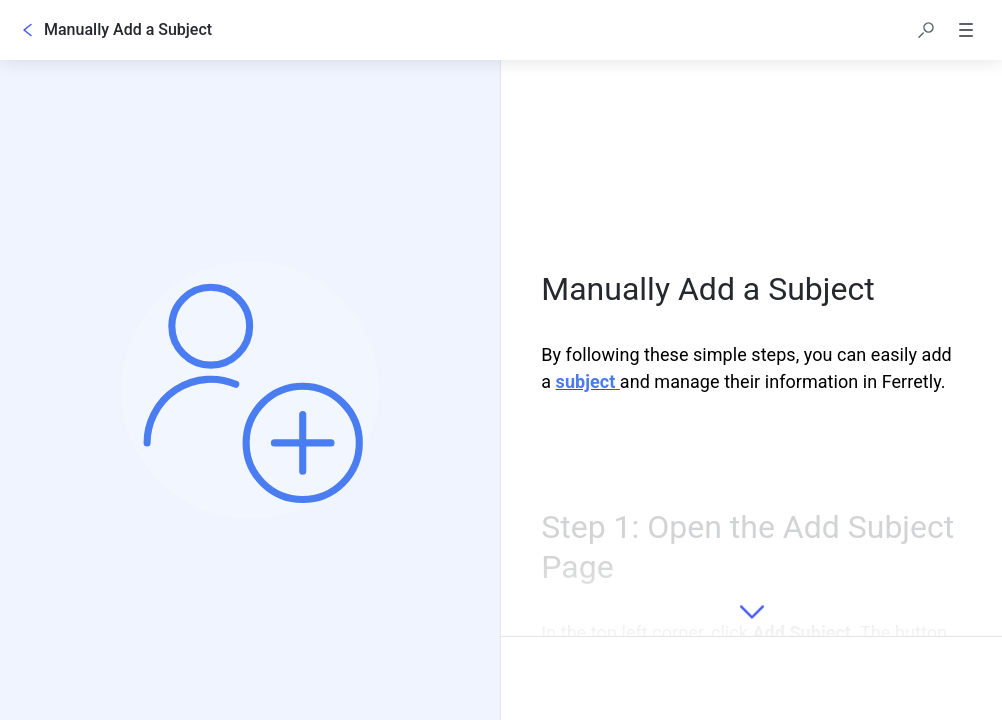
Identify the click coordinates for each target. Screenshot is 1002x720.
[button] (926, 30)
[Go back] (28, 30)
